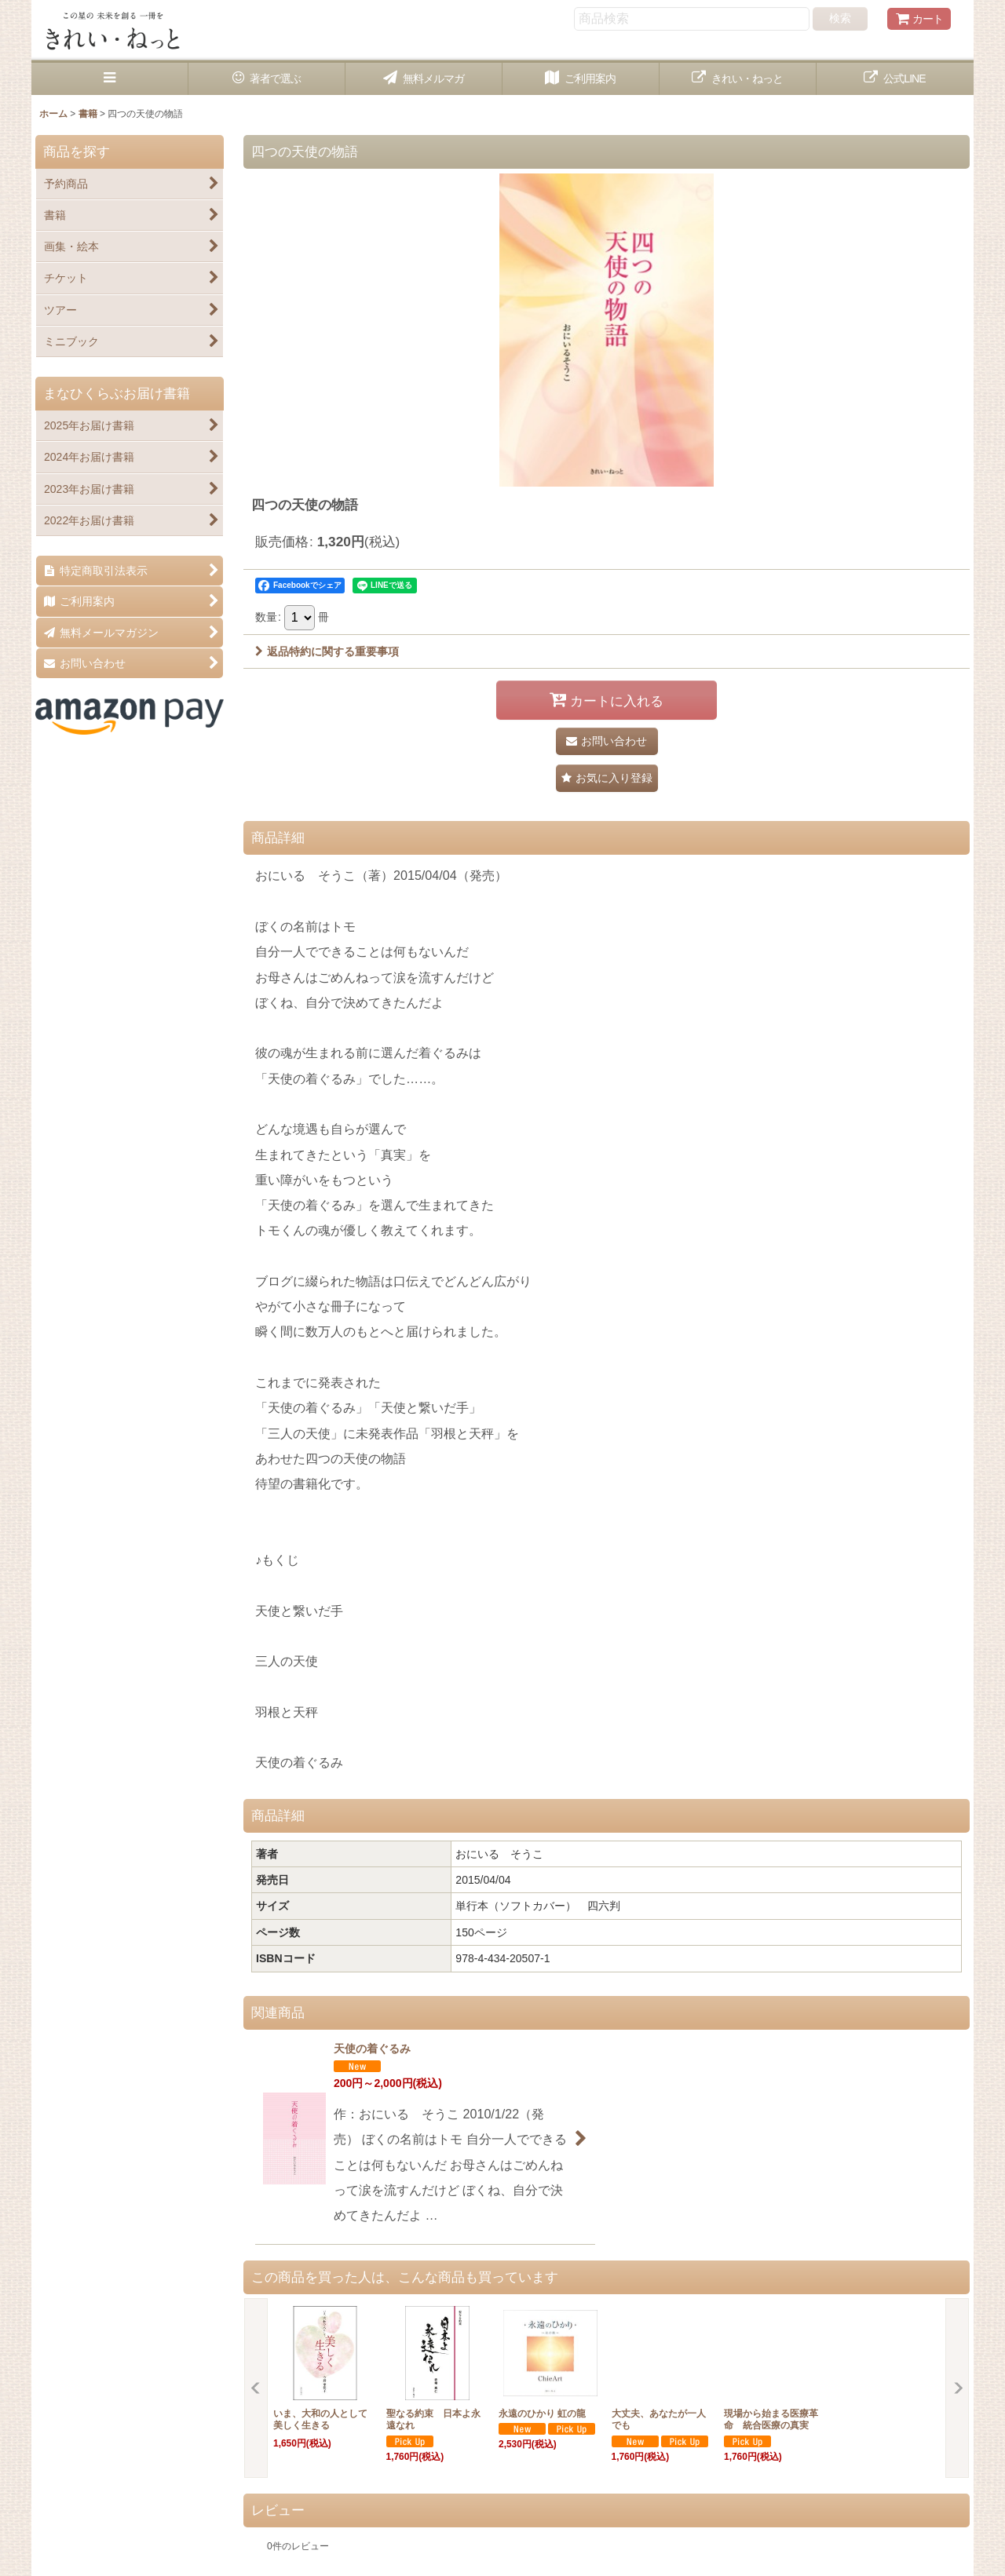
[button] (109, 79)
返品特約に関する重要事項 (327, 651)
